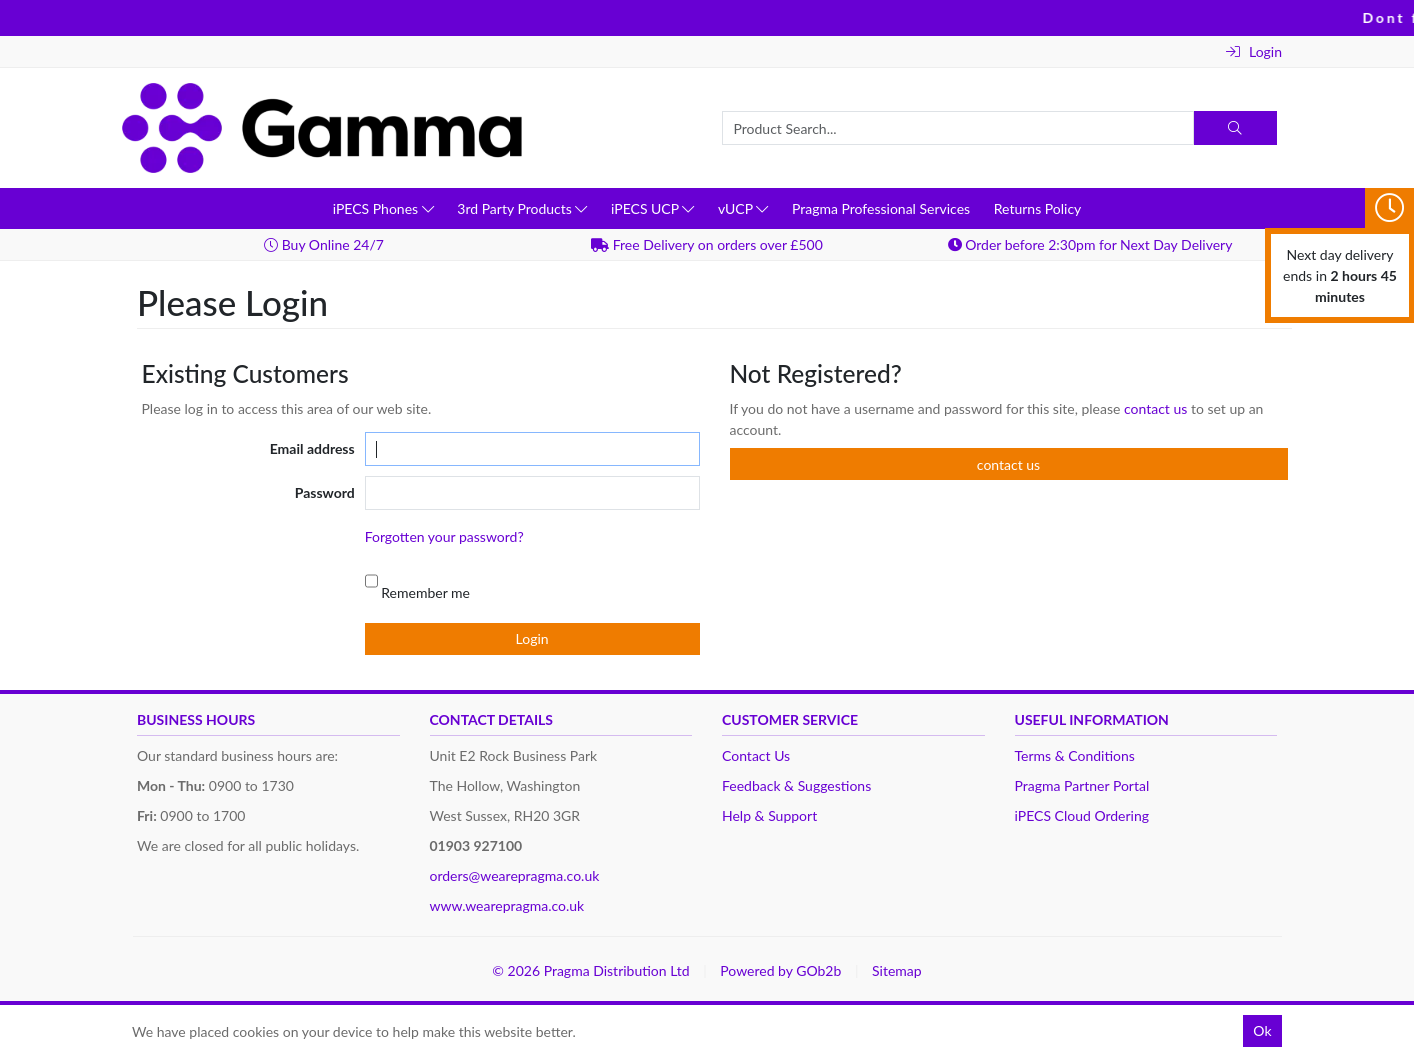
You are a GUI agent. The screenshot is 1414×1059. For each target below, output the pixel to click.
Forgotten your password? (444, 536)
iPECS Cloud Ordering (1082, 815)
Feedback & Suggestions (796, 785)
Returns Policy (1038, 208)
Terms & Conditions (1075, 755)
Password (325, 492)
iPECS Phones (383, 208)
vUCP (743, 208)
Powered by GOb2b (780, 970)
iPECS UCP (652, 208)
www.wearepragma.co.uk (507, 905)
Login (1254, 51)
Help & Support (769, 815)
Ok (1262, 1030)
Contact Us (756, 755)
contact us (1157, 408)
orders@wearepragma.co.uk (515, 875)
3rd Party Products (522, 208)
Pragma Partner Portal (1082, 785)
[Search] (1235, 128)
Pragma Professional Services (881, 208)
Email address (312, 448)
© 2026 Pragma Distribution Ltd (590, 970)
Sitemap (897, 970)
